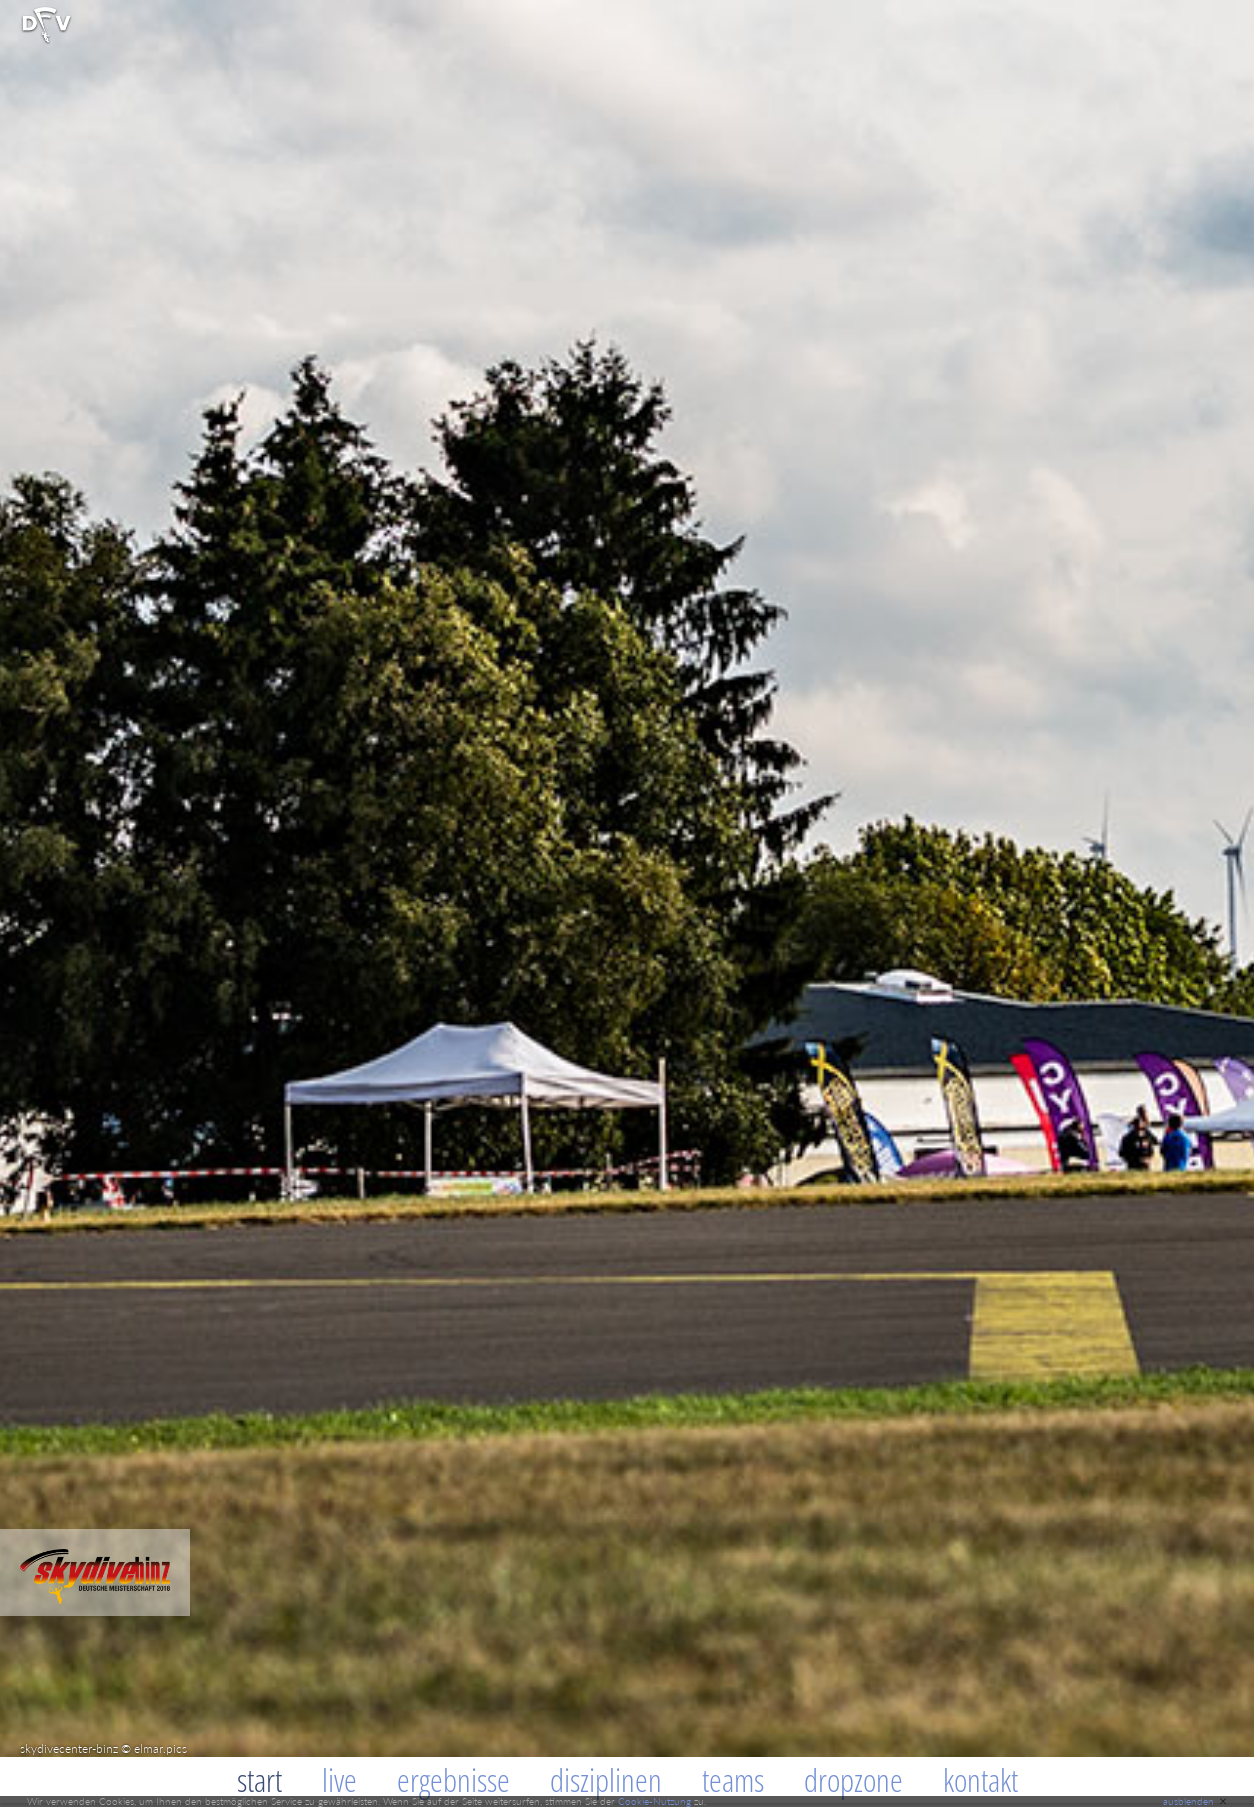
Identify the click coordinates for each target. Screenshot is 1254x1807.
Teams (733, 1779)
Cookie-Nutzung (654, 1801)
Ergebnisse (453, 1779)
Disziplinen (606, 1779)
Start (259, 1779)
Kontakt (980, 1779)
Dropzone (853, 1779)
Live (339, 1779)
